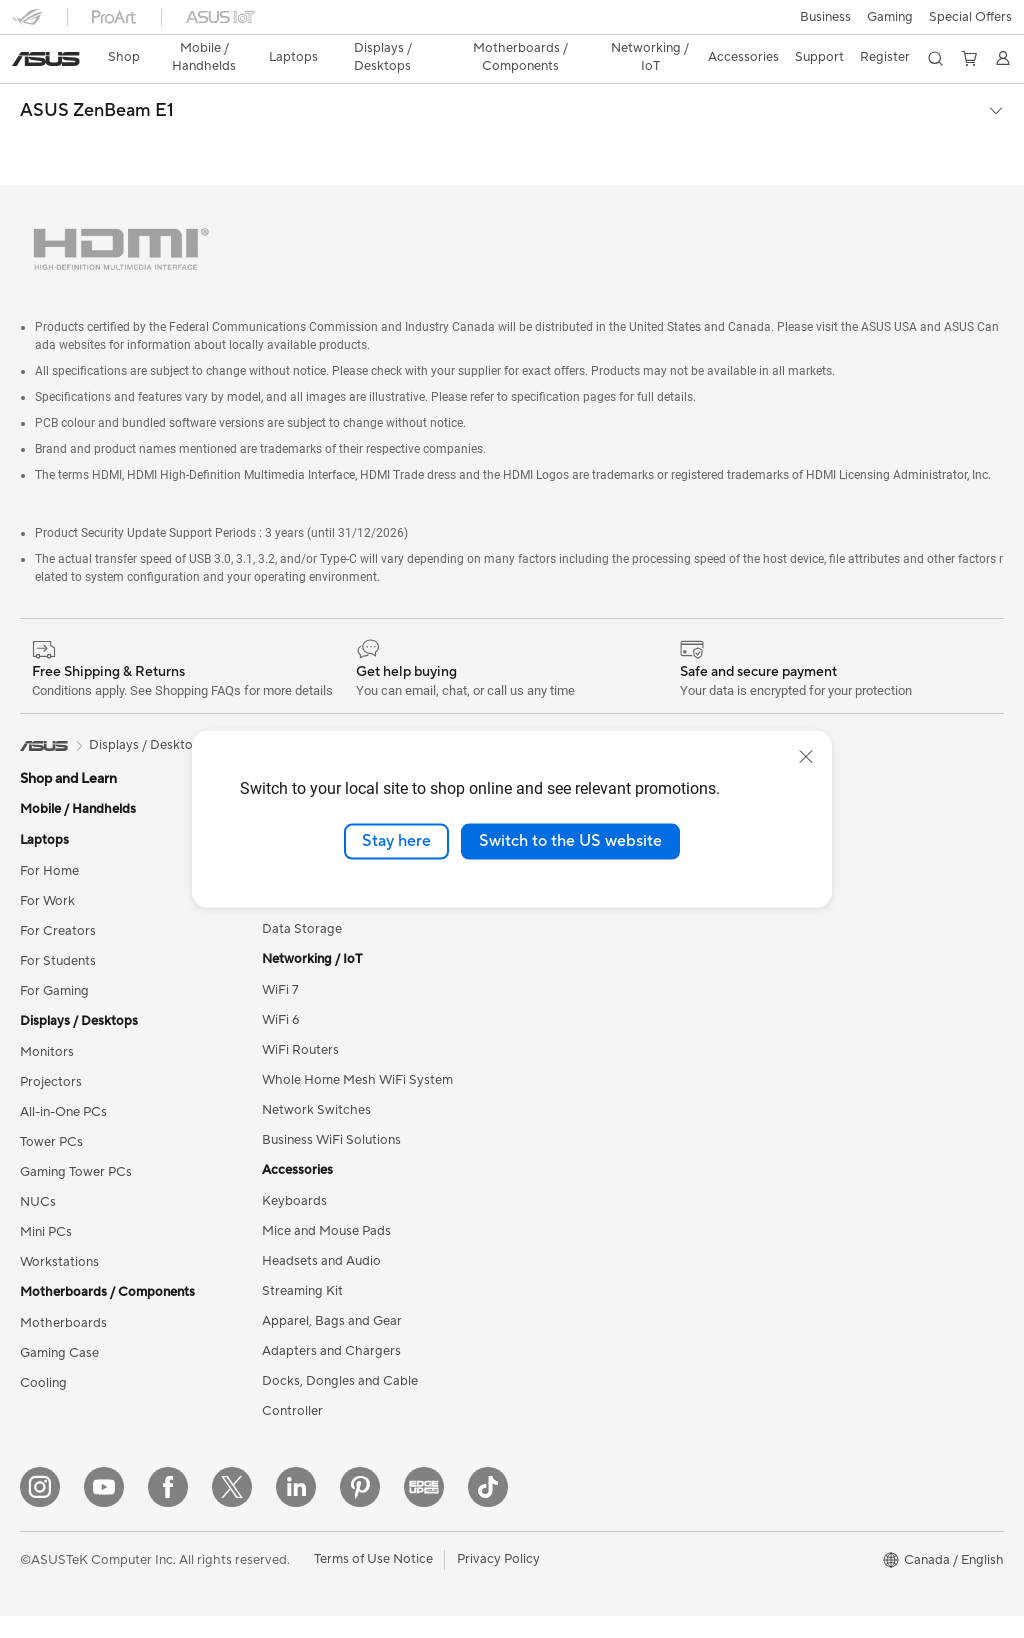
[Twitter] (232, 1509)
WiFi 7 (280, 909)
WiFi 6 (280, 939)
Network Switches (316, 1029)
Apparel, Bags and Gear (332, 1240)
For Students (58, 880)
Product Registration (574, 1299)
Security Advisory (564, 1389)
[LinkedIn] (296, 1509)
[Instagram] (40, 1509)
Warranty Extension (570, 1419)
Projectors (51, 1001)
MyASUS (539, 1269)
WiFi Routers (300, 969)
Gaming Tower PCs (76, 1091)
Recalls (533, 1359)
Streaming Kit (302, 1210)
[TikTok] (488, 1509)
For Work (47, 820)
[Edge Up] (424, 1509)
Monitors (47, 971)
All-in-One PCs (63, 1031)
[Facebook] (168, 1509)
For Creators (58, 850)
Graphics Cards (308, 728)
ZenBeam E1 (416, 664)
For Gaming (54, 910)
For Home (49, 790)
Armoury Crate (802, 1089)
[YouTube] (104, 1509)
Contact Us (546, 1179)
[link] (512, 24)
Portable (334, 664)
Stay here (396, 841)
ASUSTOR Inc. (555, 938)
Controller (292, 1330)
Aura (772, 1119)
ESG (771, 728)
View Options (512, 664)
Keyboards (294, 1120)
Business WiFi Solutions (331, 1059)
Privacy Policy (498, 1581)
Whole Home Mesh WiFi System (357, 999)
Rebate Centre (555, 1329)
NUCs (38, 1121)
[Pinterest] (360, 1509)
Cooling (43, 1302)
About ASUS (549, 728)
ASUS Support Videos (577, 1089)
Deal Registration (563, 1209)
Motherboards (63, 1242)
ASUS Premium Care (573, 1029)
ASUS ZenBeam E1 (97, 76)
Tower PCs (51, 1061)
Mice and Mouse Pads (326, 1150)
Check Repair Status (573, 1119)
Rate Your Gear (803, 999)
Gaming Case (59, 1272)
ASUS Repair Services (577, 1059)
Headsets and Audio (321, 1180)
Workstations (59, 1181)
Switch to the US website (570, 841)
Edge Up (784, 909)
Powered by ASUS (812, 969)
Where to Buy (553, 908)
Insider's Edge (799, 939)
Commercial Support (574, 1149)
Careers (535, 968)
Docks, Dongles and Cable (340, 1300)
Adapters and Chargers (331, 1270)
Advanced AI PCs (809, 1059)
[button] (27, 24)
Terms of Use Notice (373, 1581)
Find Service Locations (579, 1239)
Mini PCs (46, 1151)
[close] (806, 757)
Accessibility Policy (814, 1029)
